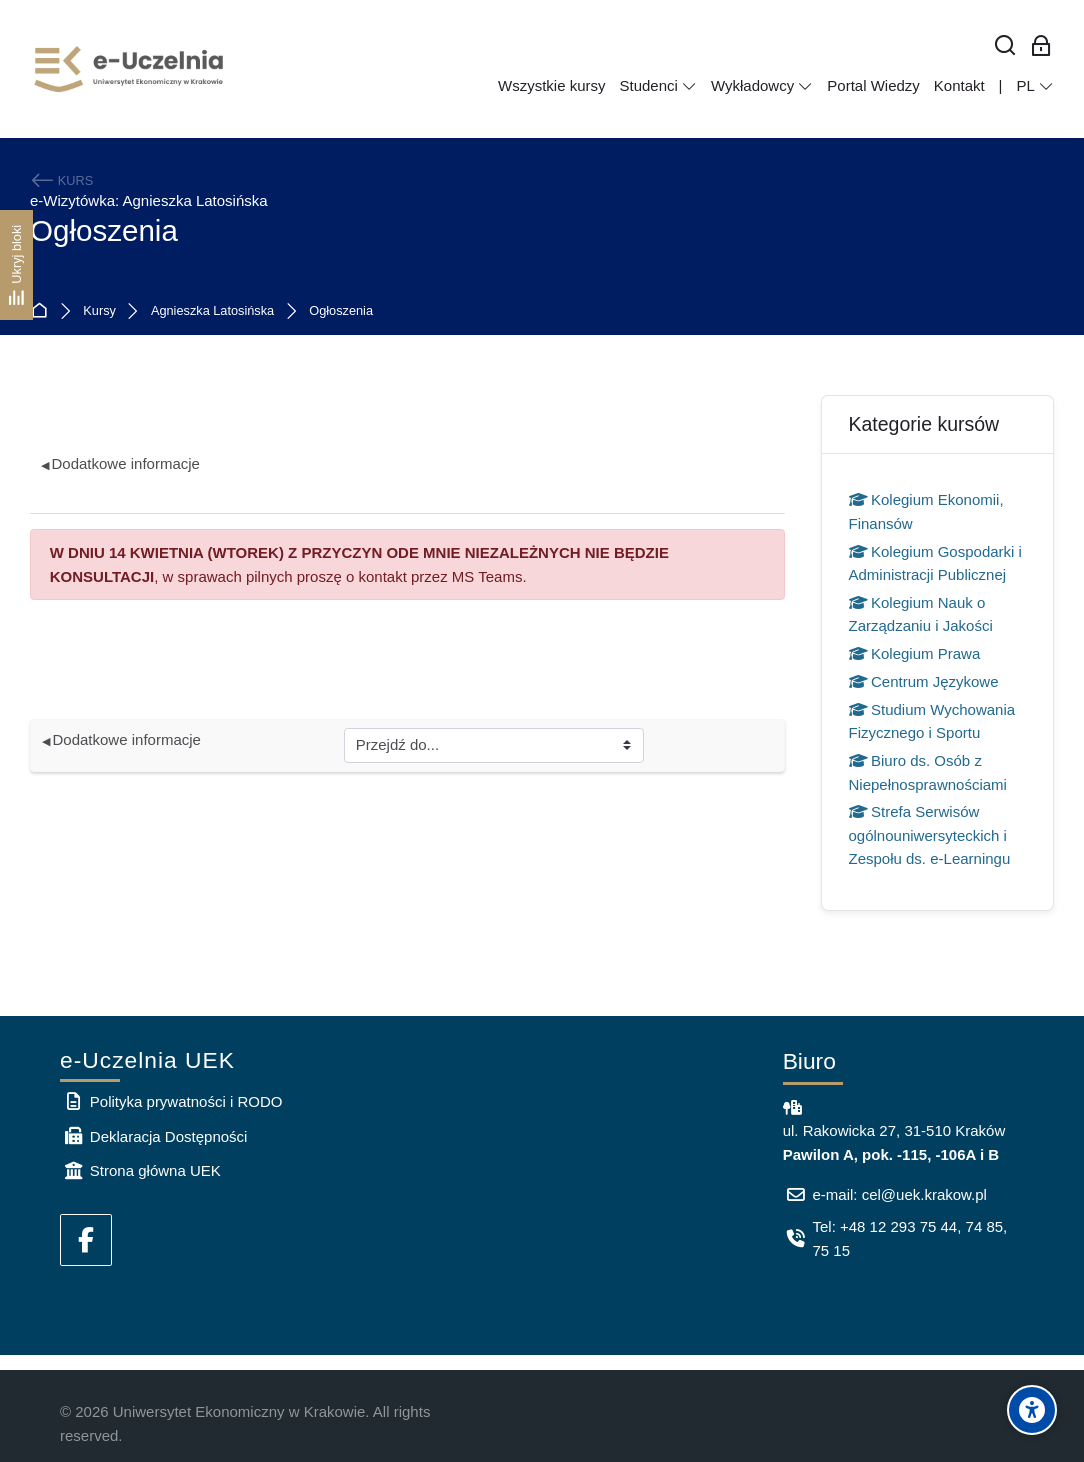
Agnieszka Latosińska (212, 311)
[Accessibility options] (1032, 1410)
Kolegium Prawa (915, 653)
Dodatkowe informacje (120, 463)
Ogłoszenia (341, 311)
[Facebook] (86, 1240)
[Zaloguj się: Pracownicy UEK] (1041, 46)
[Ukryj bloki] (16, 265)
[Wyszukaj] (1005, 46)
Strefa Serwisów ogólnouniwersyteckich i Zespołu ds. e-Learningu (930, 835)
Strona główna (43, 311)
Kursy (99, 311)
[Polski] (1035, 86)
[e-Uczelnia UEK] (130, 69)
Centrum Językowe (924, 681)
